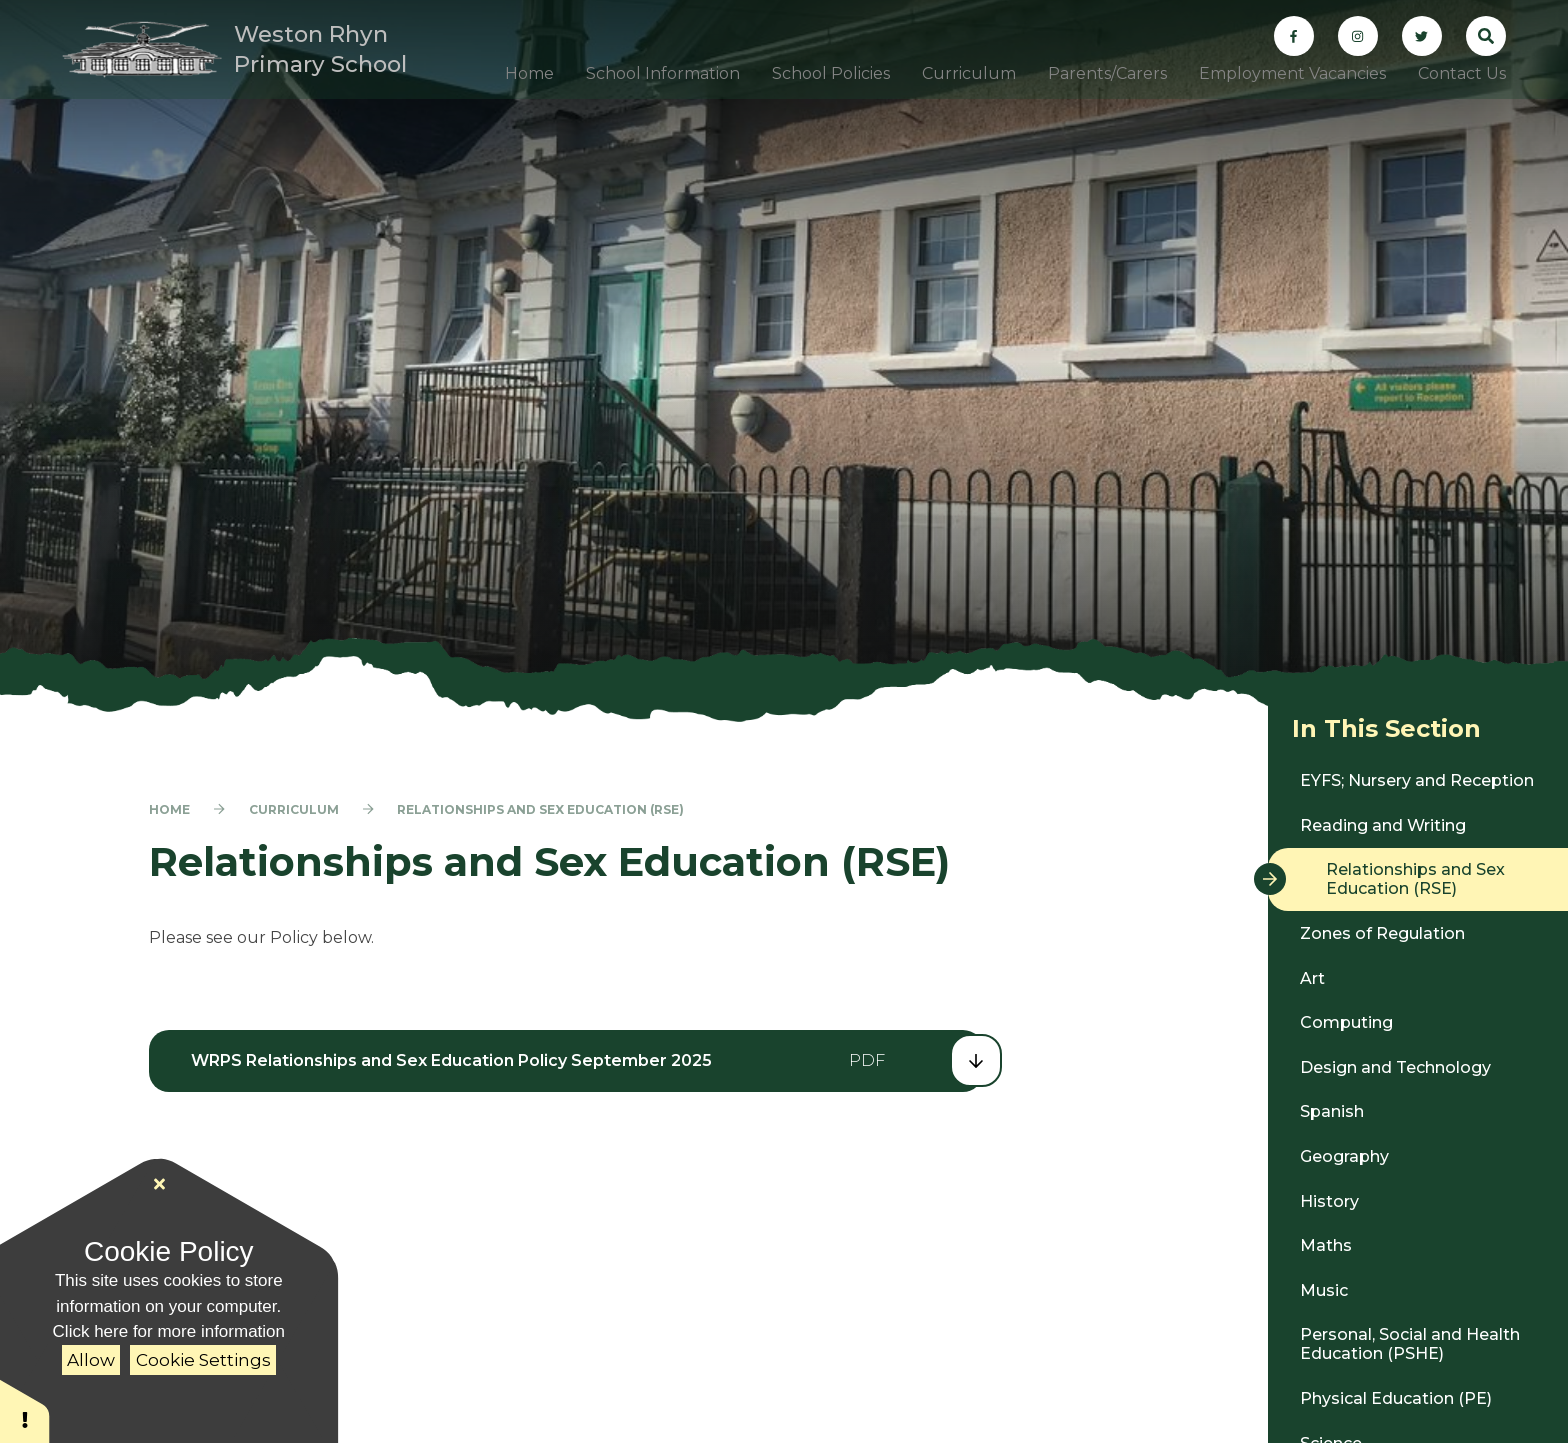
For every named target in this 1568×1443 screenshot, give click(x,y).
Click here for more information (169, 1331)
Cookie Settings (203, 1360)
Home (169, 809)
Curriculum (294, 809)
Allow (91, 1360)
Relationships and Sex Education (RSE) (540, 809)
